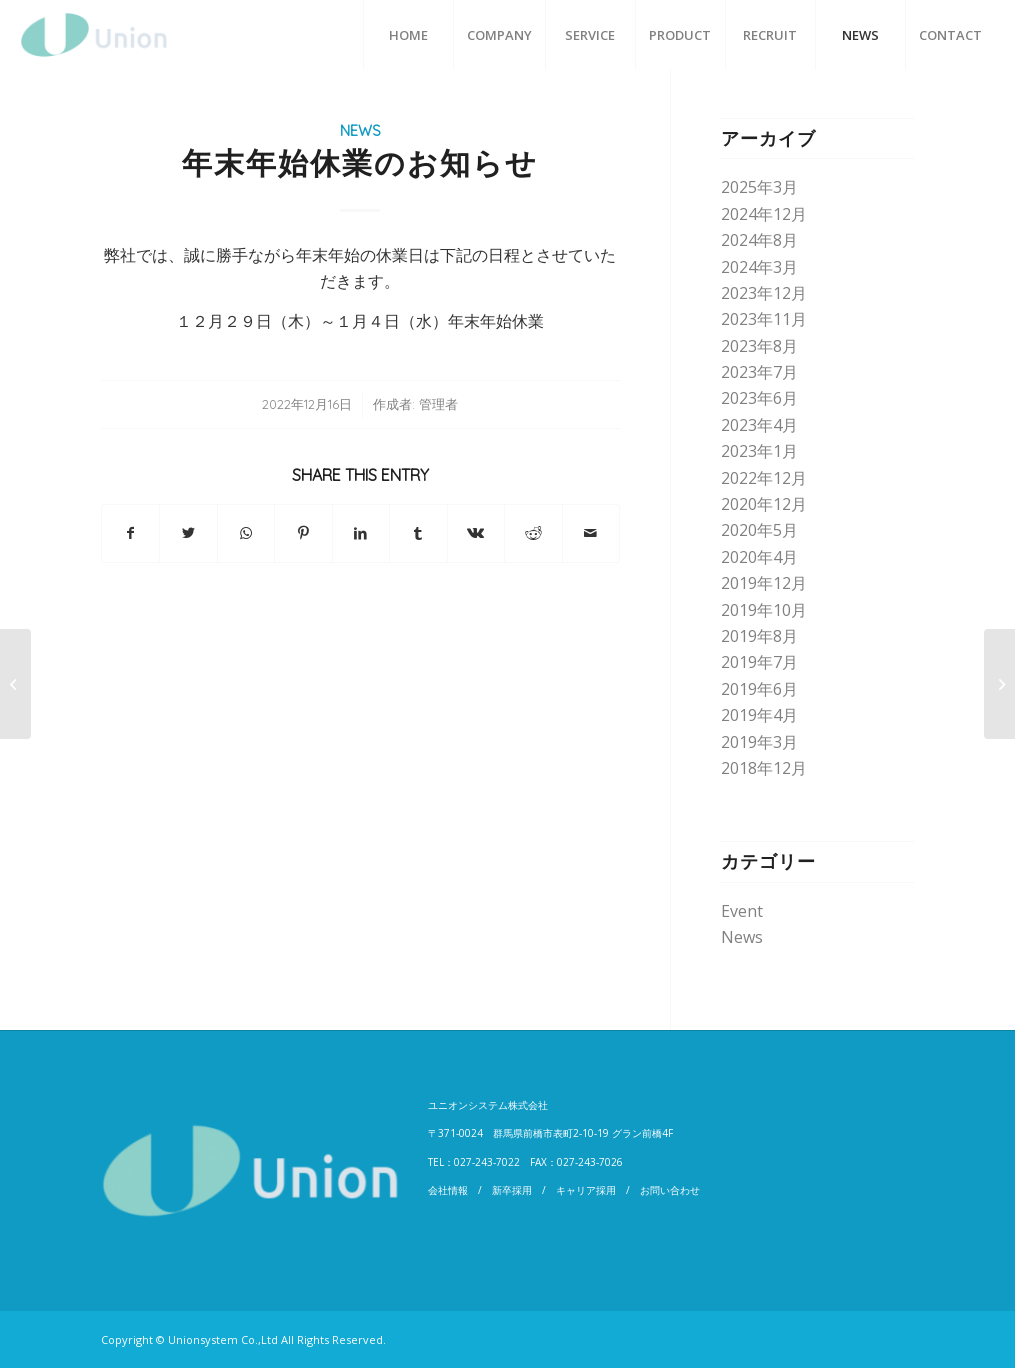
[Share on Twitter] (188, 533)
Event (742, 911)
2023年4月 (759, 425)
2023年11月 (764, 319)
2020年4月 (759, 557)
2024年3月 (759, 267)
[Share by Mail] (591, 533)
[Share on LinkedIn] (361, 533)
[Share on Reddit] (533, 533)
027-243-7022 (487, 1162)
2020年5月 (759, 530)
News (360, 131)
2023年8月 (759, 346)
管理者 (438, 404)
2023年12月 (764, 293)
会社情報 (448, 1190)
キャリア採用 (586, 1190)
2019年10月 (764, 610)
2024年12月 (764, 214)
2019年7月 (759, 662)
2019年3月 (759, 742)
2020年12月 (764, 504)
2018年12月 (764, 768)
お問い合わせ (670, 1190)
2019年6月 (759, 689)
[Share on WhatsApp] (246, 533)
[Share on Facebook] (130, 533)
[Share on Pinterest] (303, 533)
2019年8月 (759, 636)
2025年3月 (759, 187)
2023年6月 (759, 398)
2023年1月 (759, 451)
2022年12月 (764, 478)
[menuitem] (408, 35)
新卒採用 (512, 1190)
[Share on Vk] (476, 533)
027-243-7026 (590, 1162)
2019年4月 (759, 715)
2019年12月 (764, 583)
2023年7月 (759, 372)
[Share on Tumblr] (418, 533)
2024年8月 (759, 240)
